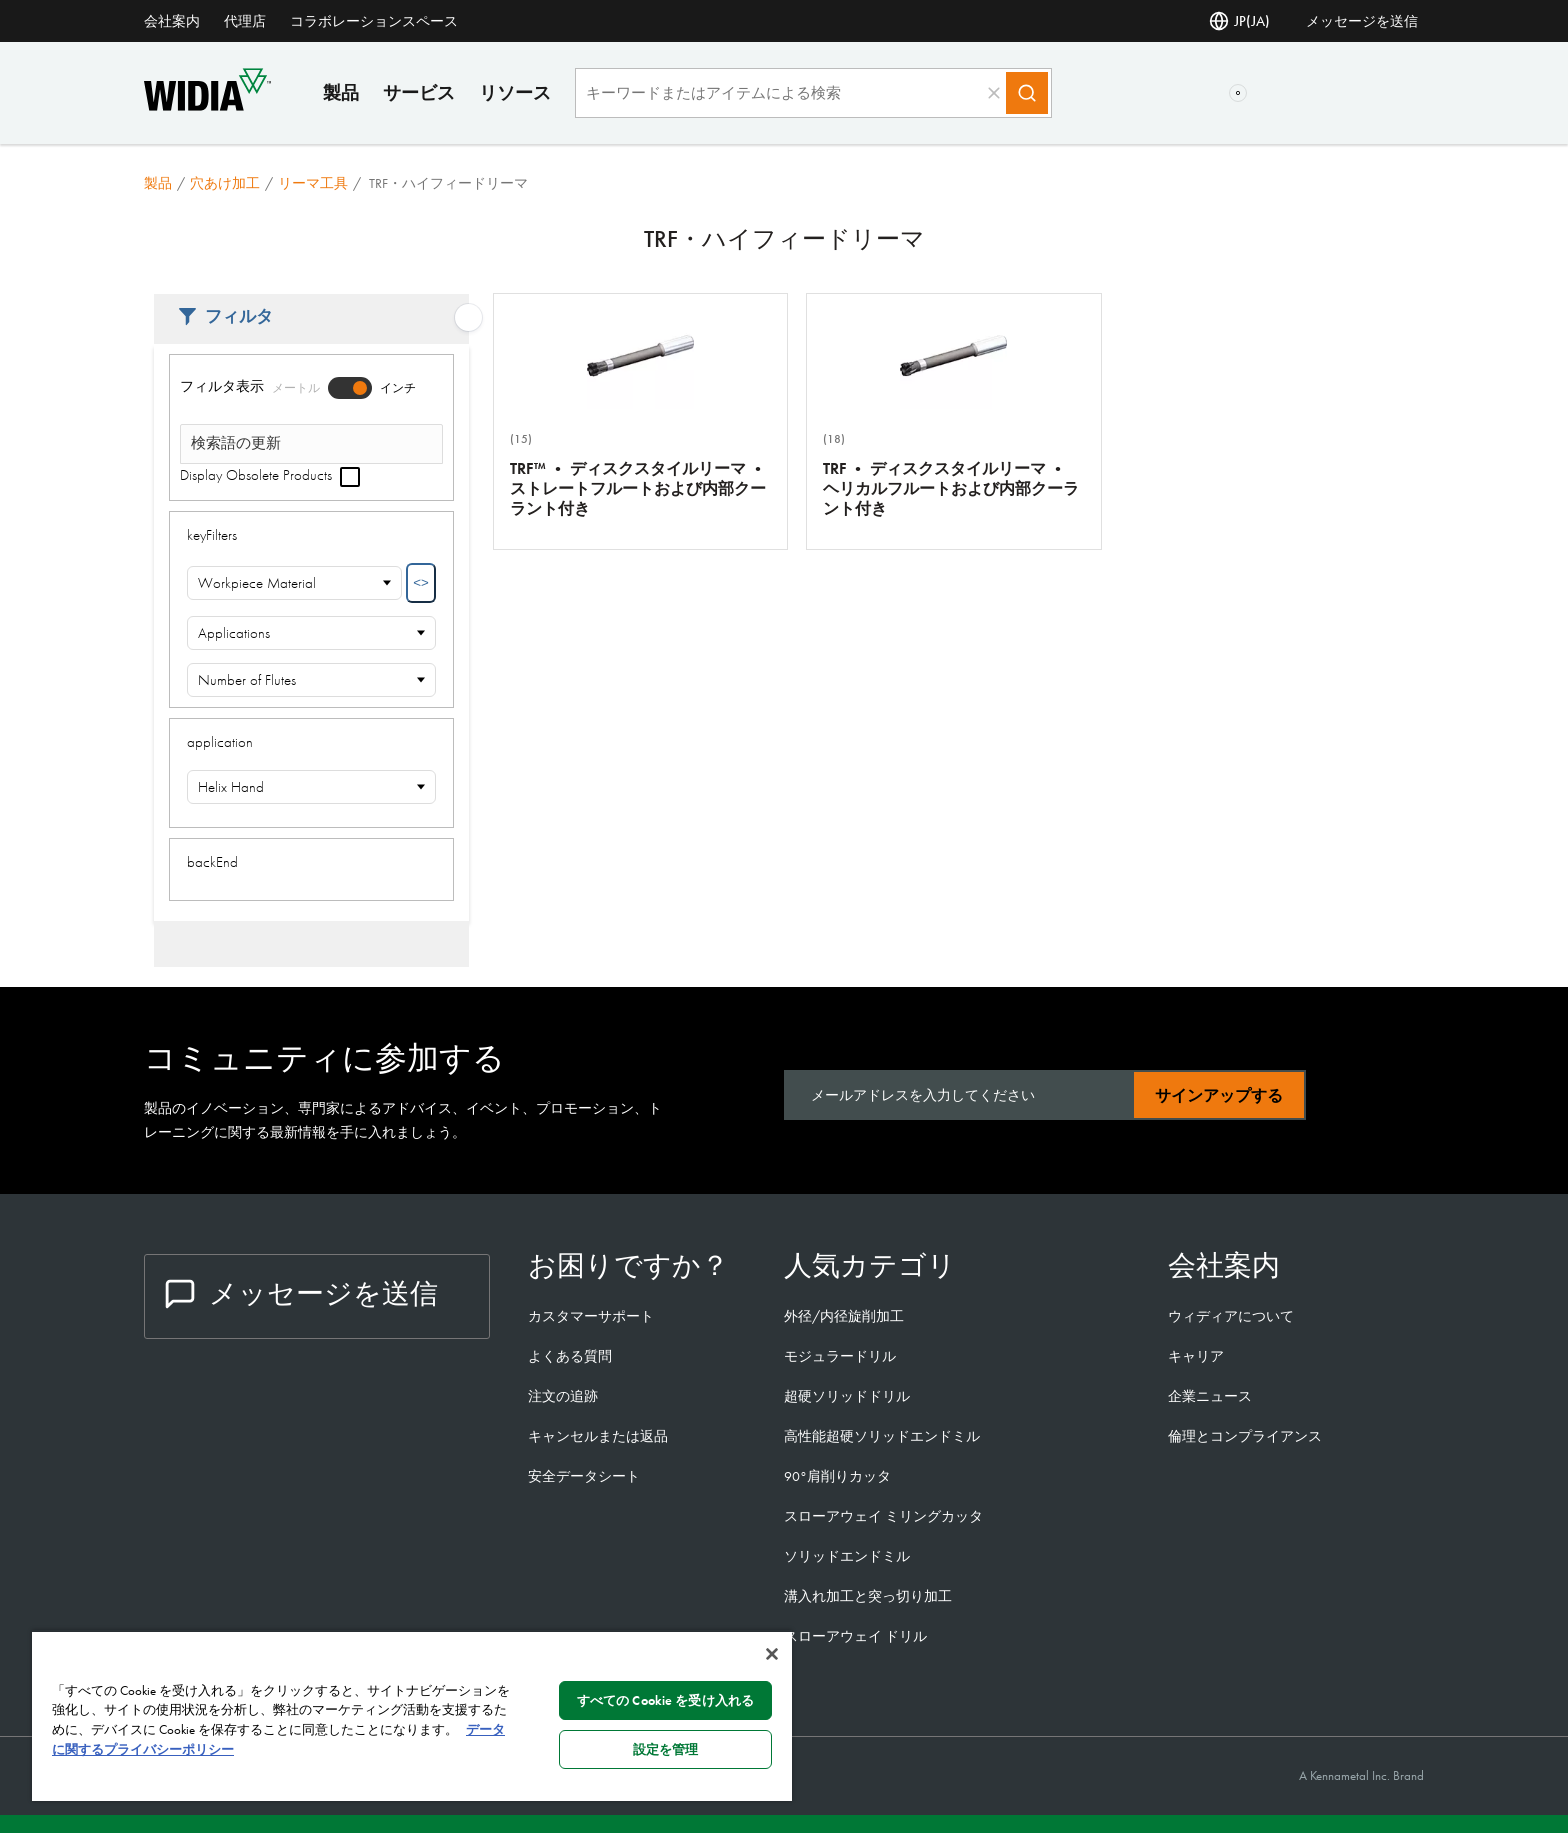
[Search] (1027, 93)
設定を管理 (666, 1749)
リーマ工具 (313, 183)
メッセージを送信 (1362, 21)
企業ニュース (1210, 1396)
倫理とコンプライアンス (1245, 1436)
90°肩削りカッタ (837, 1476)
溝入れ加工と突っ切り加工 (868, 1596)
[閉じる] (772, 1654)
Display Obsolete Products (270, 475)
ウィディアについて (1231, 1316)
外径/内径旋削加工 (844, 1316)
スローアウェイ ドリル (855, 1636)
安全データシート (584, 1476)
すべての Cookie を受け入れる (665, 1700)
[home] (207, 105)
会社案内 (172, 21)
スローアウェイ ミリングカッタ (883, 1516)
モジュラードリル (840, 1356)
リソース (515, 92)
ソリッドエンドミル (847, 1556)
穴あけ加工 (225, 183)
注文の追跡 (563, 1396)
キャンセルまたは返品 (598, 1436)
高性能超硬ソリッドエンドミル (882, 1436)
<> (421, 582)
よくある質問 (570, 1356)
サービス (419, 92)
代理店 (245, 21)
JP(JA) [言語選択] (1239, 21)
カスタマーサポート (592, 1316)
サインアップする (1219, 1095)
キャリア (1196, 1356)
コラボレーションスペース (374, 21)
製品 (341, 92)
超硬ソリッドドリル (847, 1396)
